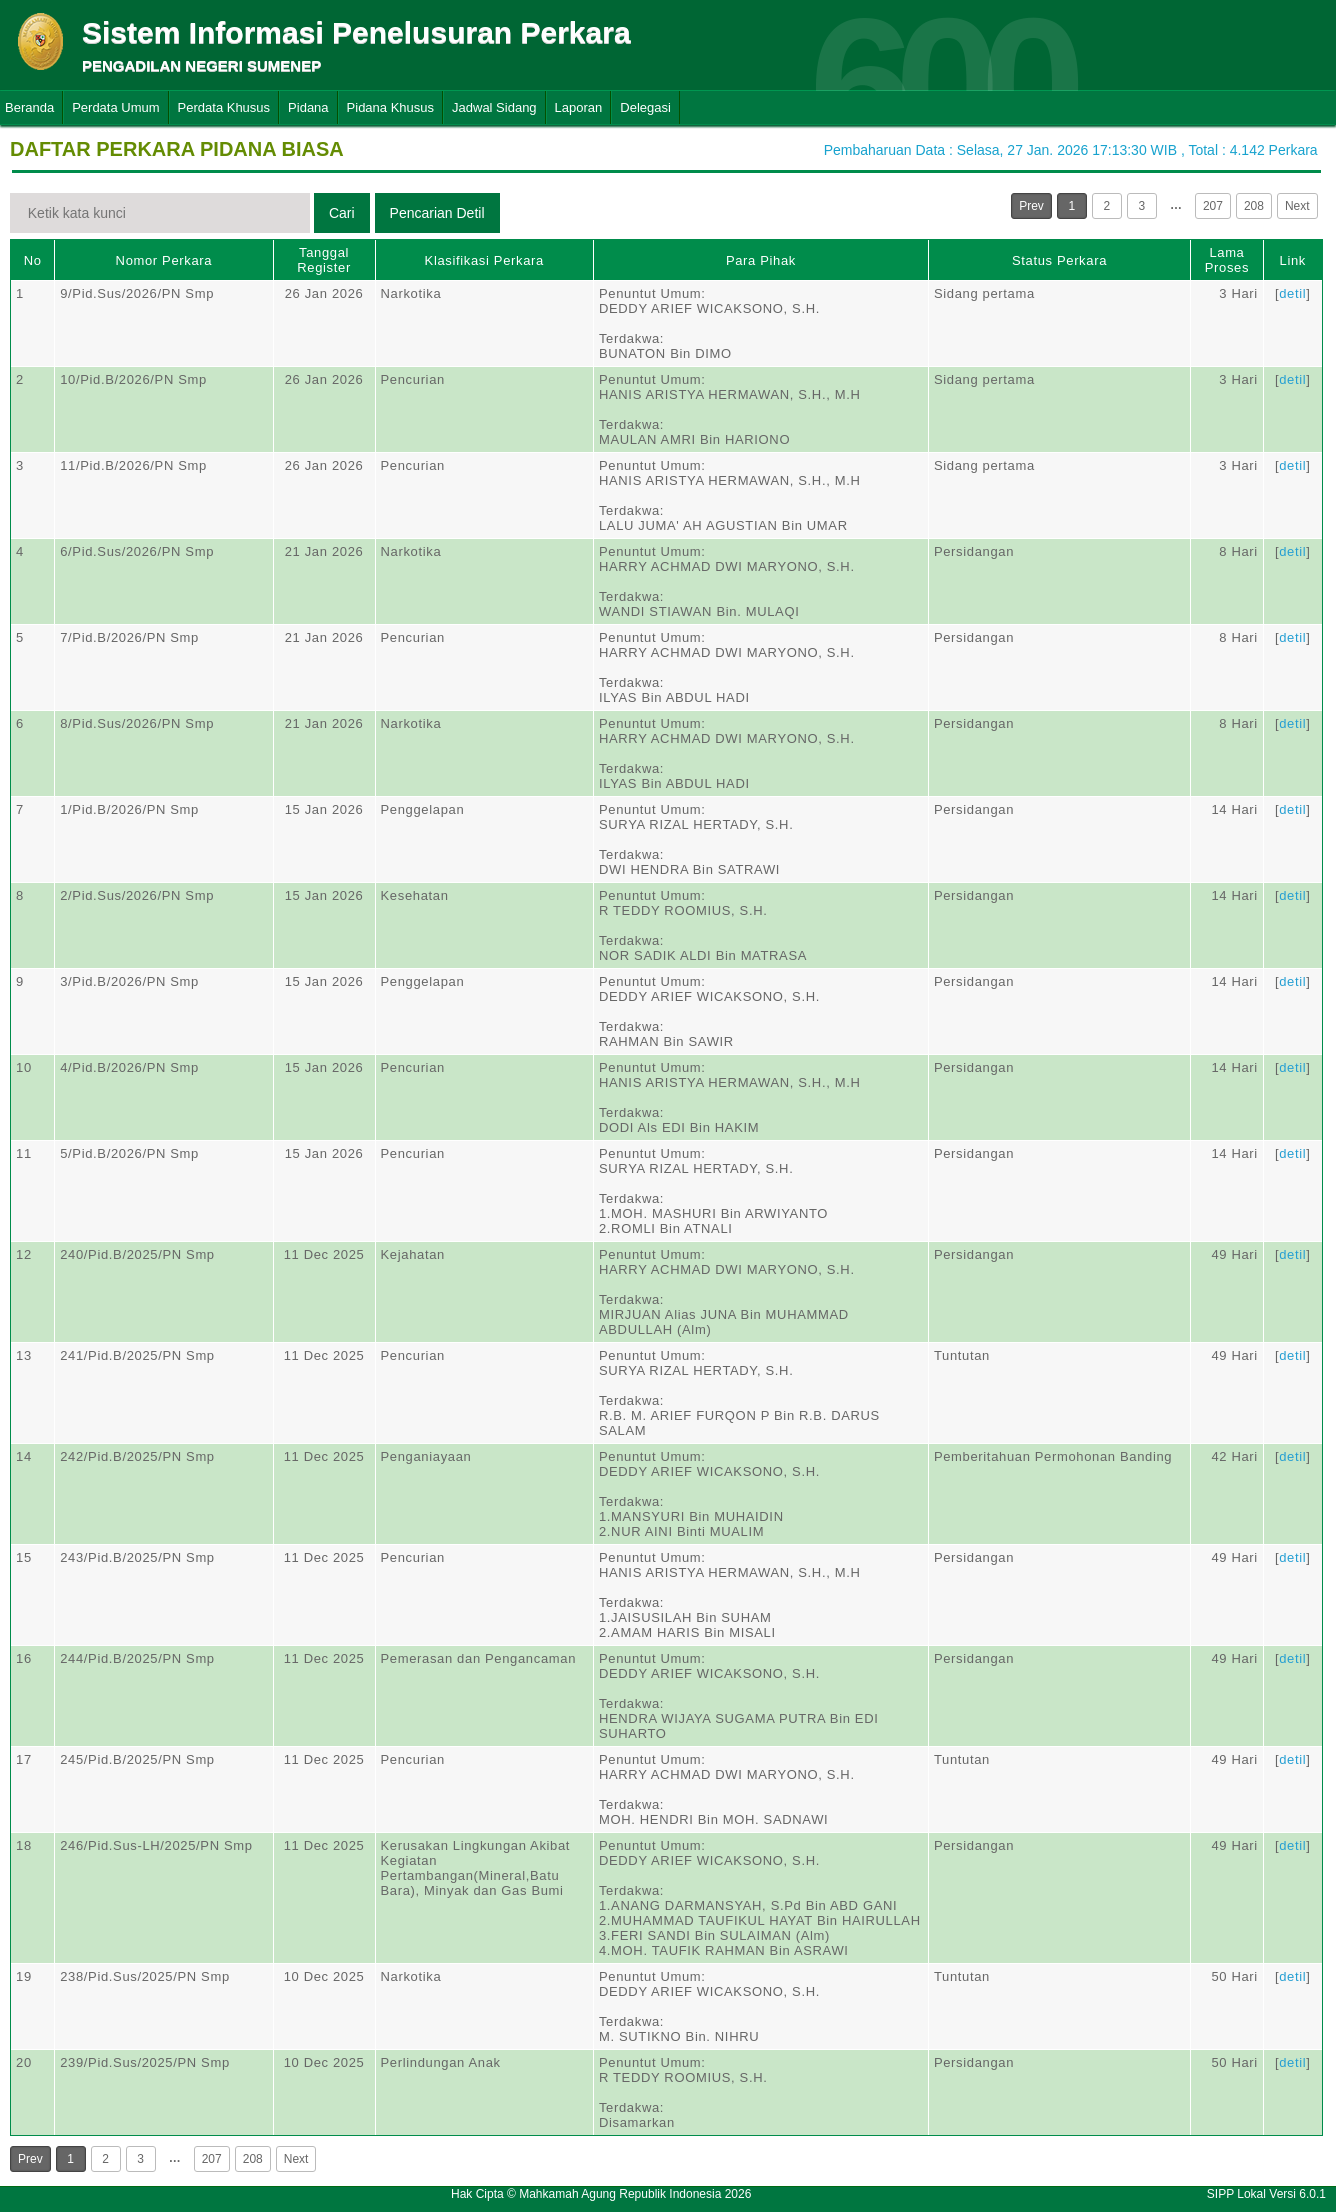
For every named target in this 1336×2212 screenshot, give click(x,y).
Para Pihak (761, 260)
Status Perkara (1059, 260)
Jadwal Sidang (494, 107)
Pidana (308, 107)
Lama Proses (1227, 260)
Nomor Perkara (164, 260)
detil (1292, 293)
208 (1254, 206)
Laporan (579, 107)
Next (1297, 206)
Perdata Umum (115, 107)
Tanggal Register (324, 260)
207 (1213, 206)
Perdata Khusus (224, 107)
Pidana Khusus (390, 107)
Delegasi (645, 107)
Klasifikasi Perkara (484, 260)
